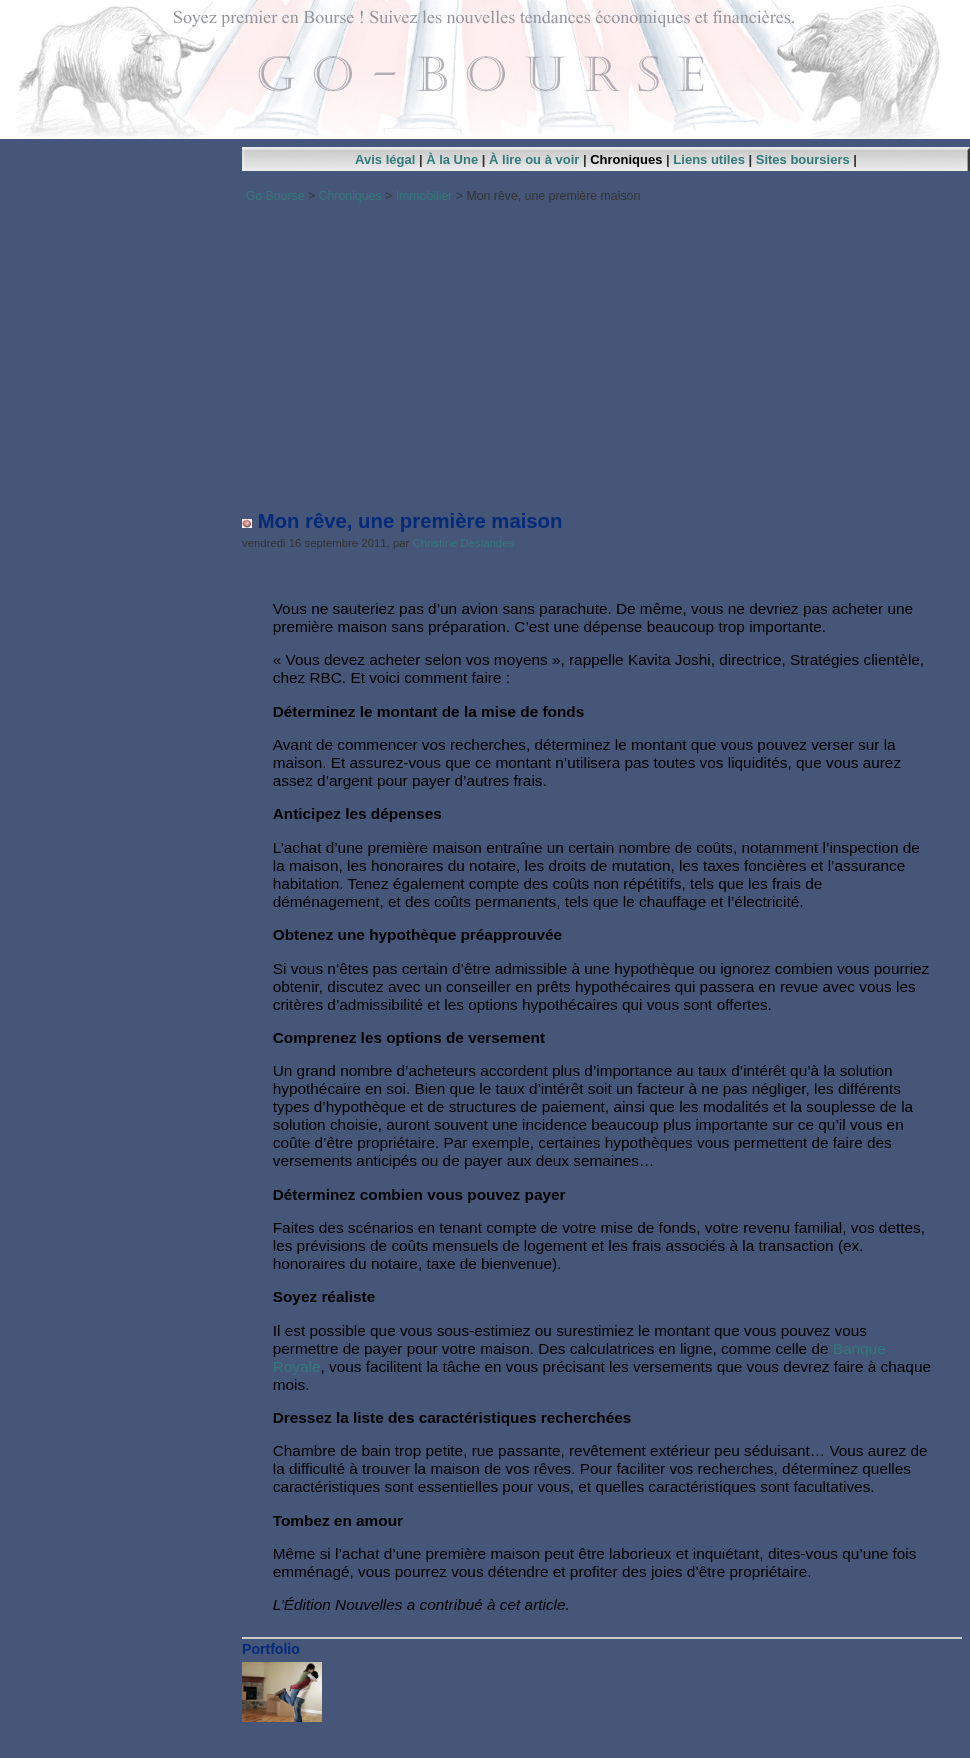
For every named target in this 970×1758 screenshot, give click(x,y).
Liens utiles (709, 159)
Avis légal (385, 159)
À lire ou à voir (534, 159)
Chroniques (626, 159)
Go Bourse (275, 196)
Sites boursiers (803, 159)
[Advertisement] (602, 350)
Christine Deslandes (464, 543)
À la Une (452, 159)
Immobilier (424, 196)
